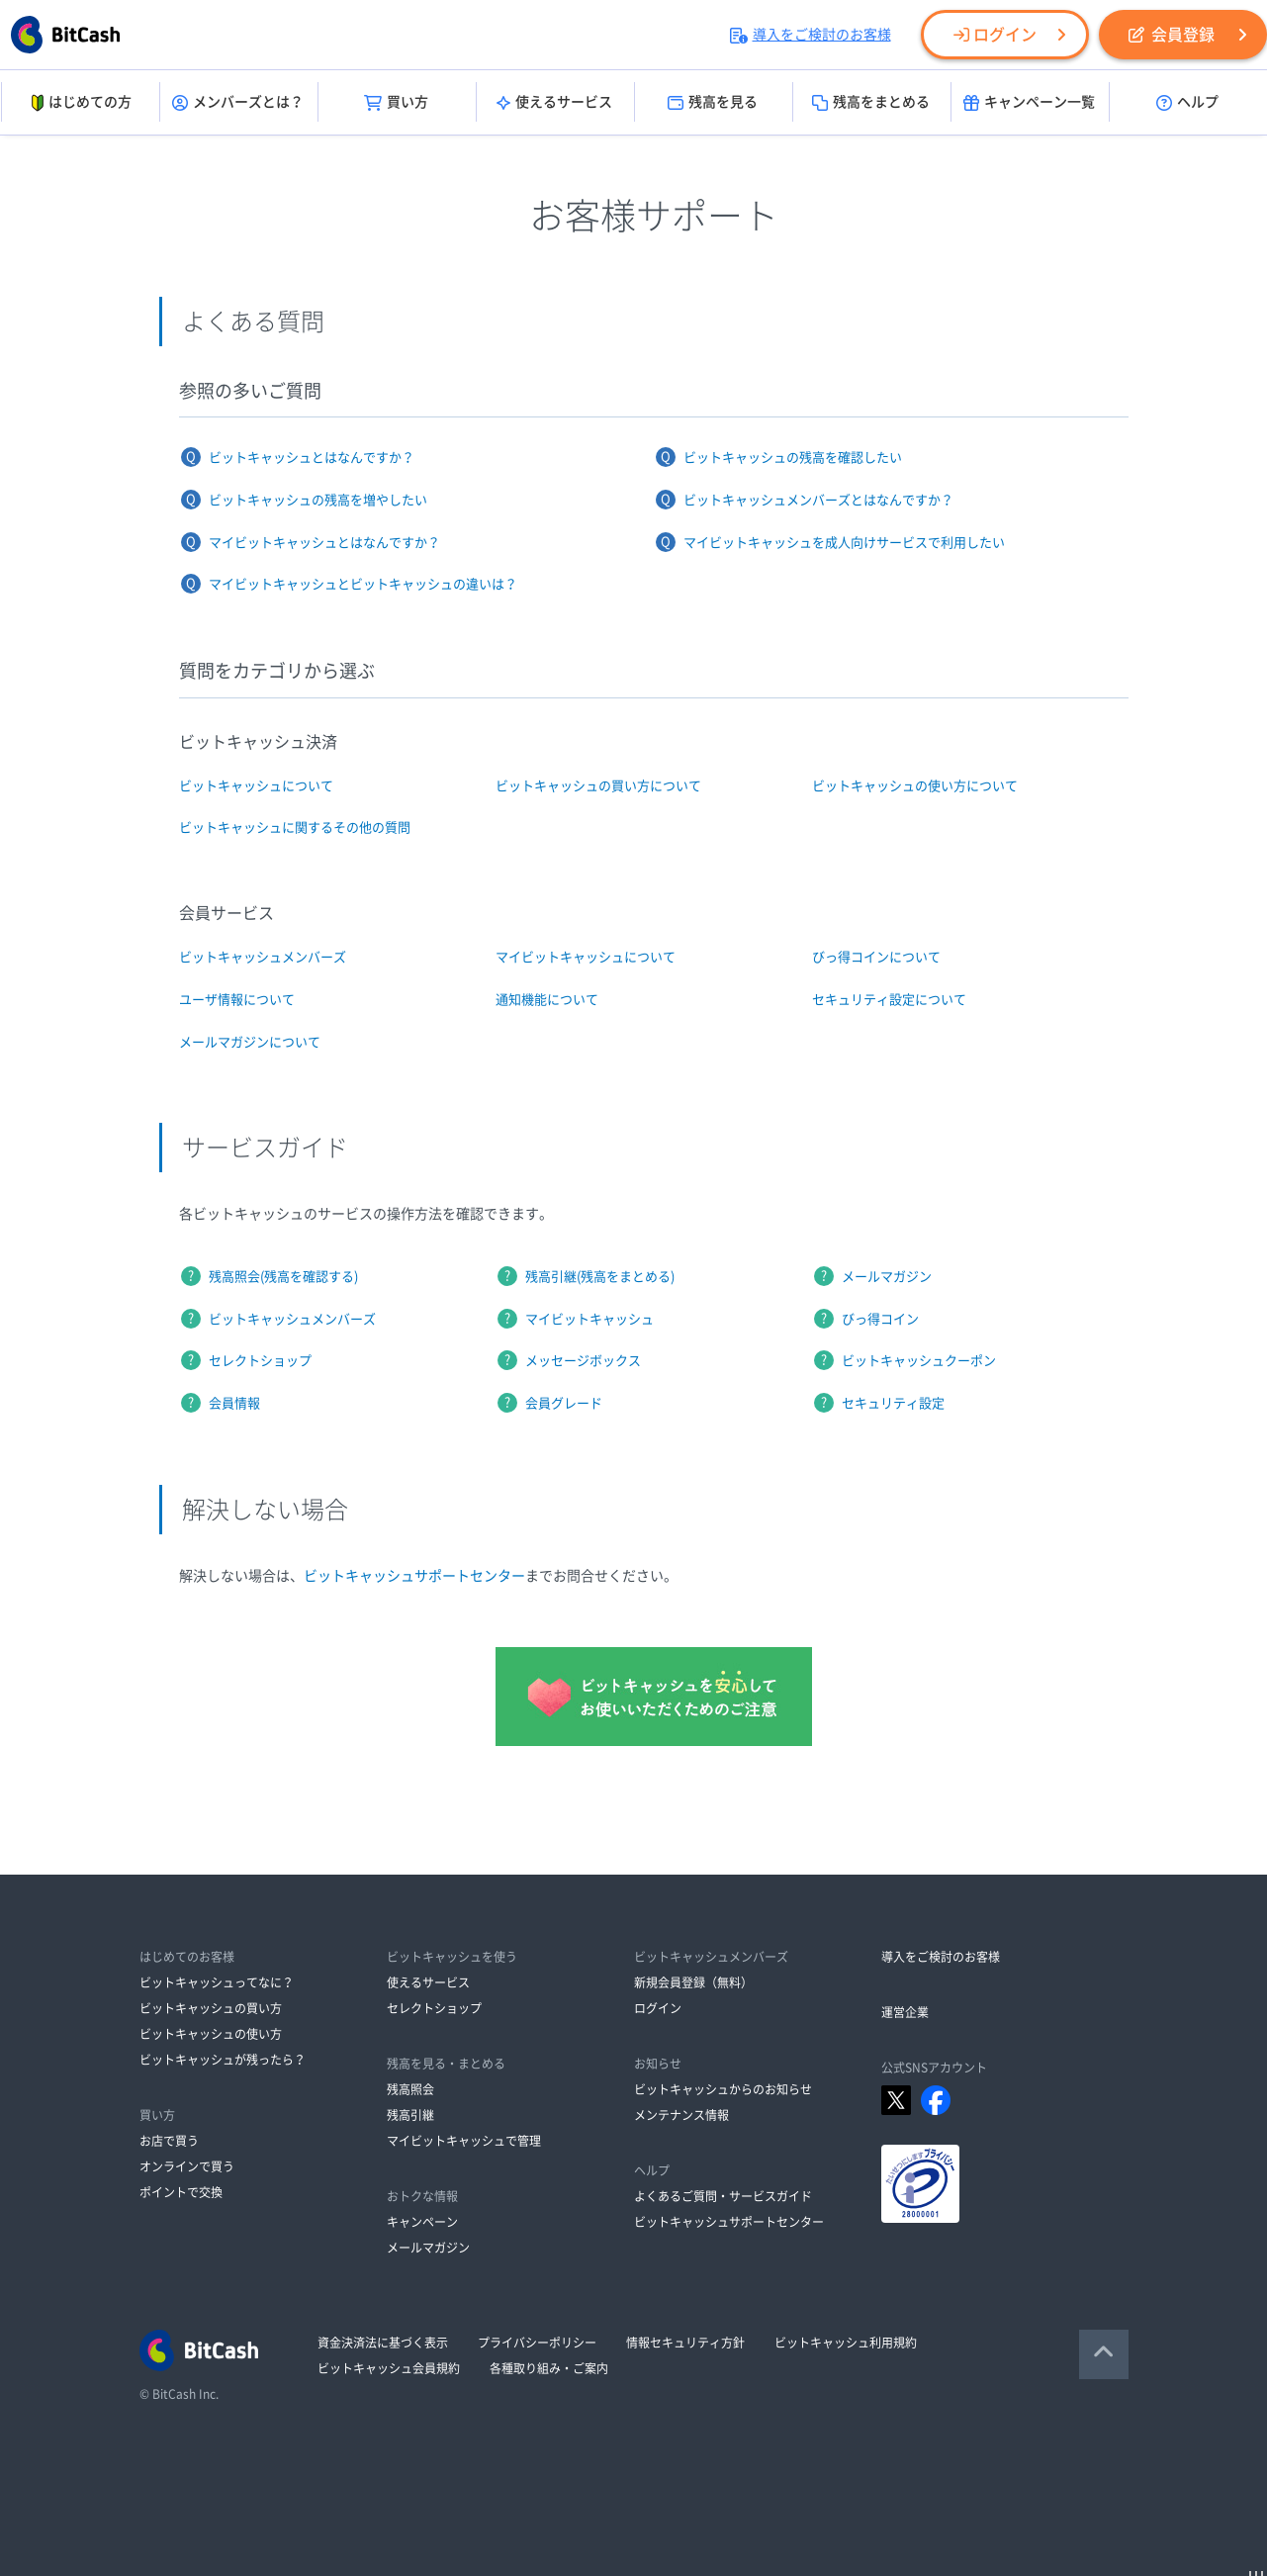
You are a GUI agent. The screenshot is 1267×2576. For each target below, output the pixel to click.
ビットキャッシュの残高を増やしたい (318, 500)
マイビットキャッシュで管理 (464, 2141)
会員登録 (1172, 35)
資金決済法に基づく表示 (382, 2342)
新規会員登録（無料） (693, 1982)
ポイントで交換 (181, 2192)
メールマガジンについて (249, 1042)
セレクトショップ (260, 1360)
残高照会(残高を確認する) (283, 1276)
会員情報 (234, 1403)
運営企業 (905, 2012)
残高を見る (713, 103)
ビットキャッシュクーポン (919, 1360)
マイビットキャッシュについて (586, 957)
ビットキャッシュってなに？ (216, 1982)
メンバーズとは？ (238, 103)
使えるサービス (554, 103)
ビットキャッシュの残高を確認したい (792, 457)
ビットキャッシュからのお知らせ (723, 2089)
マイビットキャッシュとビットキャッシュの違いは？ (363, 584)
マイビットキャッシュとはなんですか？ (324, 542)
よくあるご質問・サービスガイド (723, 2196)
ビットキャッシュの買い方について (598, 786)
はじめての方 (80, 103)
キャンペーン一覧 (1029, 103)
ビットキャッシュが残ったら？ (222, 2060)
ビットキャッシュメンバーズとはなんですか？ (818, 500)
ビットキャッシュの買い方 (210, 2008)
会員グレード (563, 1403)
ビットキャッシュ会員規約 (388, 2368)
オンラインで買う (186, 2166)
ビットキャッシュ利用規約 (845, 2342)
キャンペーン (422, 2222)
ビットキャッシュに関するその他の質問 (294, 827)
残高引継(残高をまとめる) (600, 1276)
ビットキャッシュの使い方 (210, 2034)
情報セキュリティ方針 (685, 2342)
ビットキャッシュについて (256, 786)
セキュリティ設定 (893, 1403)
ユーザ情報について (237, 999)
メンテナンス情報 (681, 2115)
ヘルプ (1187, 103)
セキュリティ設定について (889, 999)
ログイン (995, 35)
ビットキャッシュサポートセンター (414, 1576)
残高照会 (410, 2089)
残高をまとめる (871, 103)
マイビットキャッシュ (589, 1319)
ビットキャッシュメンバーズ (262, 957)
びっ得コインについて (876, 957)
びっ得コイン (880, 1319)
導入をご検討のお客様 (810, 35)
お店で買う (169, 2141)
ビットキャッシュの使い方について (915, 786)
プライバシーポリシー (537, 2342)
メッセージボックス (583, 1360)
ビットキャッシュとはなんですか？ (311, 457)
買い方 (396, 103)
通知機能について (547, 999)
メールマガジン (887, 1276)
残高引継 (410, 2115)
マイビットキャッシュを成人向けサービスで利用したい (844, 542)
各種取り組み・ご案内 (549, 2368)
